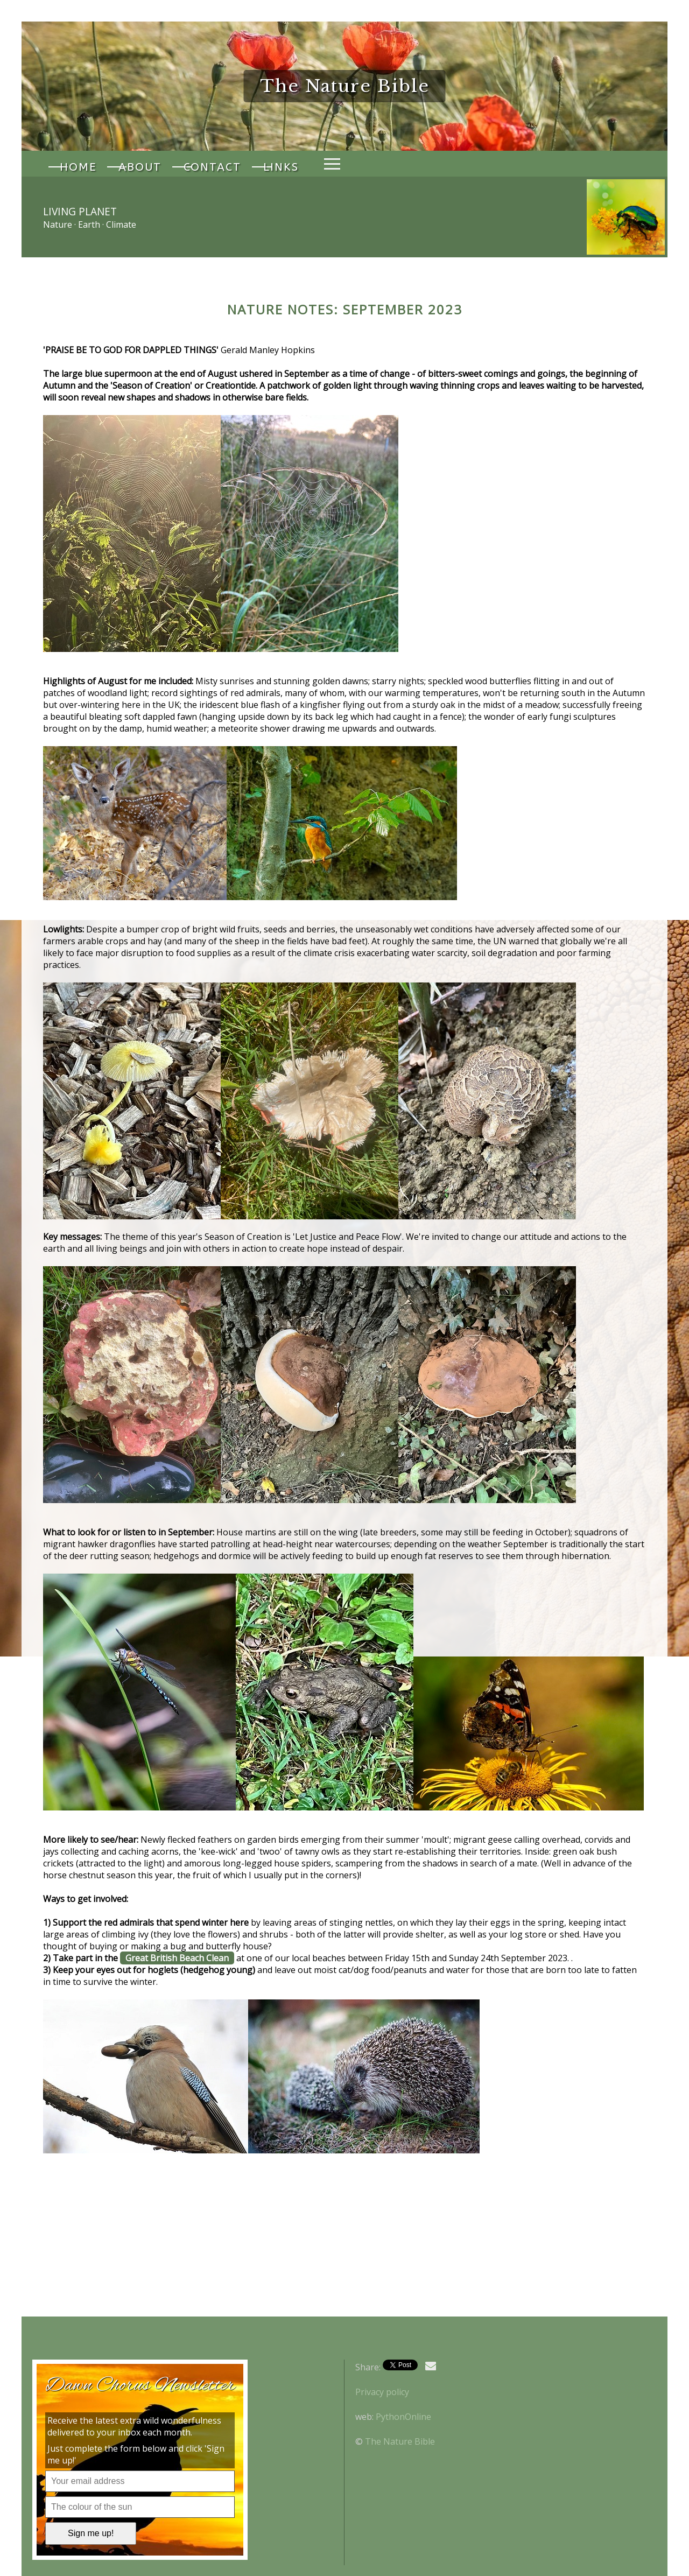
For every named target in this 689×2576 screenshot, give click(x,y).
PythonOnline (403, 2417)
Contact (197, 163)
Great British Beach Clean (177, 1958)
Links (260, 163)
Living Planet (80, 211)
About (130, 163)
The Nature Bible (400, 2441)
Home (75, 163)
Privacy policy (382, 2392)
